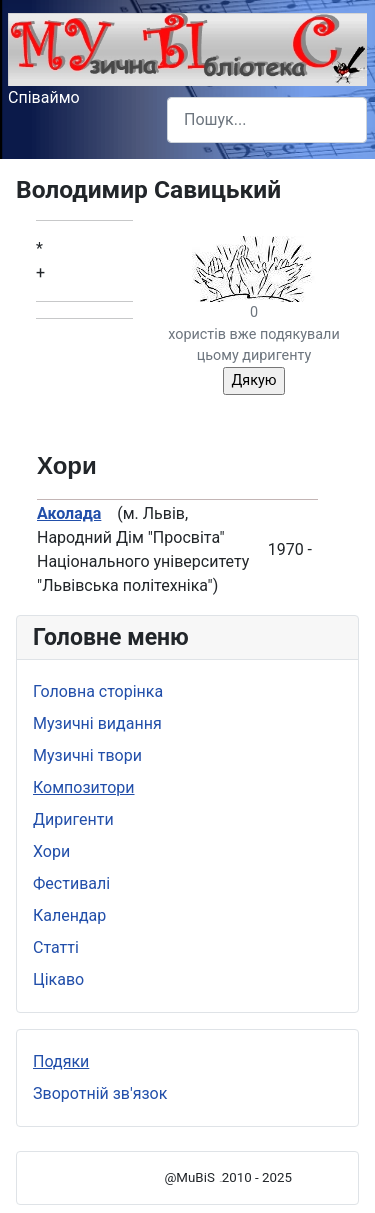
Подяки (61, 1061)
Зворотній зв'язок (100, 1093)
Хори (51, 851)
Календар (69, 915)
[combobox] (267, 119)
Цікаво (58, 979)
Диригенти (73, 819)
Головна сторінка (98, 691)
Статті (56, 947)
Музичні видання (97, 723)
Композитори (84, 787)
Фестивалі (71, 883)
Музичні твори (87, 755)
